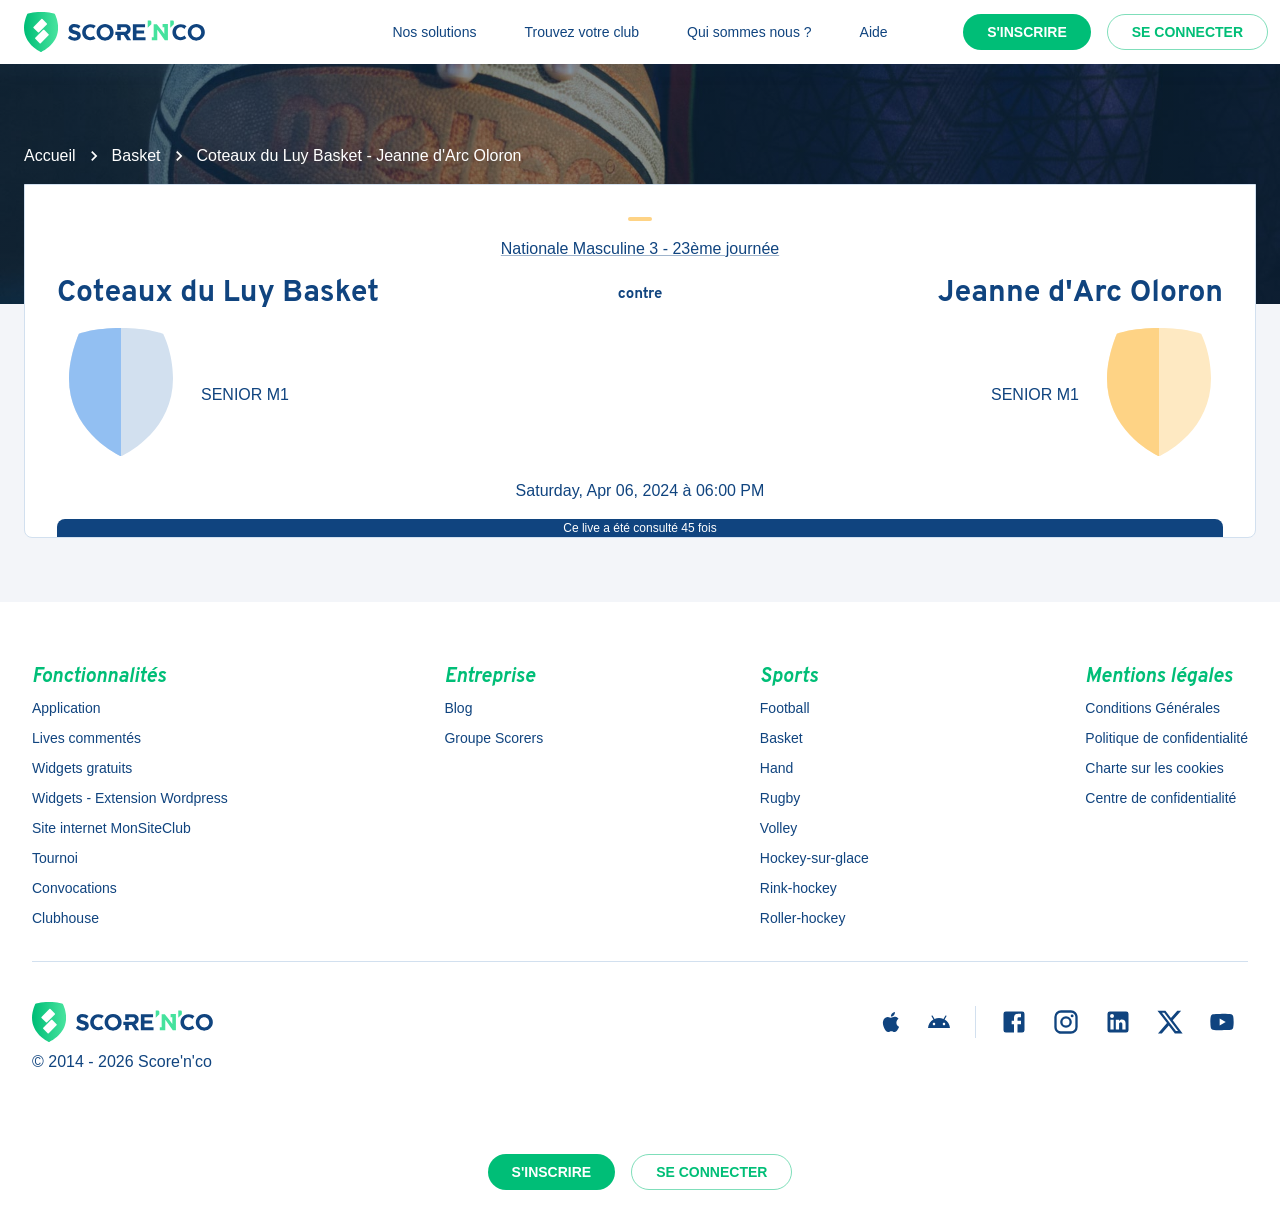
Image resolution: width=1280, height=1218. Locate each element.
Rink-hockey (798, 888)
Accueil (50, 155)
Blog (458, 708)
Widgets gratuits (82, 768)
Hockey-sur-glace (814, 858)
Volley (778, 828)
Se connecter (1187, 32)
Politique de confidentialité (1166, 738)
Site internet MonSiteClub (111, 828)
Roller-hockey (803, 918)
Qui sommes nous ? (749, 32)
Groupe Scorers (493, 738)
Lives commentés (86, 738)
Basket (136, 155)
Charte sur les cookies (1154, 768)
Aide (874, 32)
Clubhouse (65, 918)
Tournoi (55, 858)
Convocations (74, 888)
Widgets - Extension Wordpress (130, 798)
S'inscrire (1027, 32)
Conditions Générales (1152, 708)
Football (785, 708)
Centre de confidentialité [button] (1160, 798)
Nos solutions (434, 32)
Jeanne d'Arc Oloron (1080, 294)
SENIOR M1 (245, 394)
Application (66, 708)
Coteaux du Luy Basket (218, 294)
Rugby (780, 798)
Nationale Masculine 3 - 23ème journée (640, 248)
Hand (776, 768)
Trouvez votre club (581, 32)
